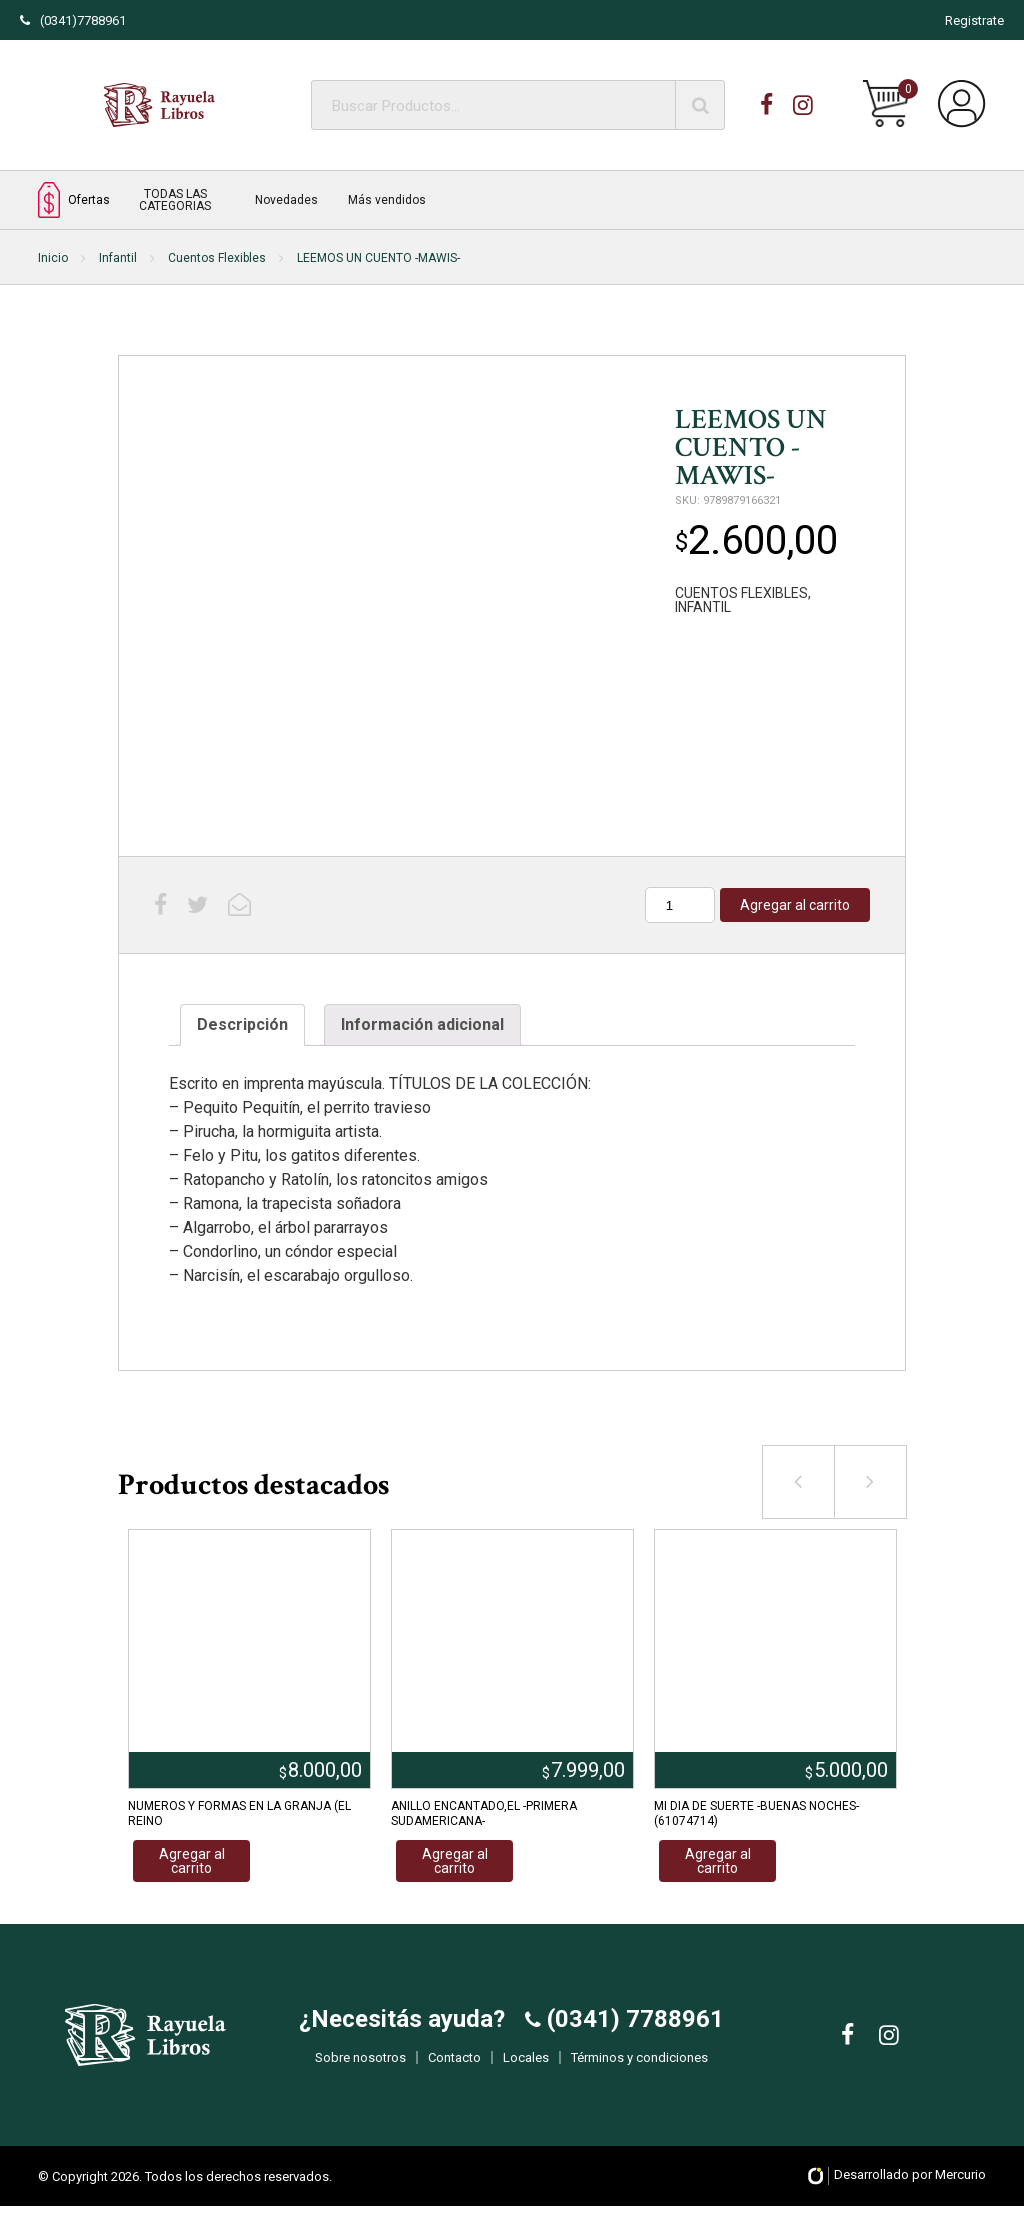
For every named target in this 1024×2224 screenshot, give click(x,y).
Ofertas (74, 199)
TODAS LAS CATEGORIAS (175, 200)
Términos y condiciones (639, 2065)
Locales (526, 2065)
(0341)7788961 (73, 20)
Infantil (118, 258)
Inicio (53, 258)
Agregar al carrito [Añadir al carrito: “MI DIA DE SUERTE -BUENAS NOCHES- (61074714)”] (718, 1861)
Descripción (242, 1024)
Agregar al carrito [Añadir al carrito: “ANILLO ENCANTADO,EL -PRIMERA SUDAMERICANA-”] (455, 1861)
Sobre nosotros (360, 2065)
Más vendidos (387, 200)
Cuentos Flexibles (217, 258)
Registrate (974, 20)
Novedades (286, 200)
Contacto (454, 2065)
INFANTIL (703, 607)
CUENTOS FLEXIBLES (741, 593)
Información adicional (422, 1024)
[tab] (242, 1025)
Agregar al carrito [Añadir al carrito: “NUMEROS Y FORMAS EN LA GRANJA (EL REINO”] (192, 1861)
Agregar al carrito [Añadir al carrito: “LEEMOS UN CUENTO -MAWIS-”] (795, 905)
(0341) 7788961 (632, 2027)
